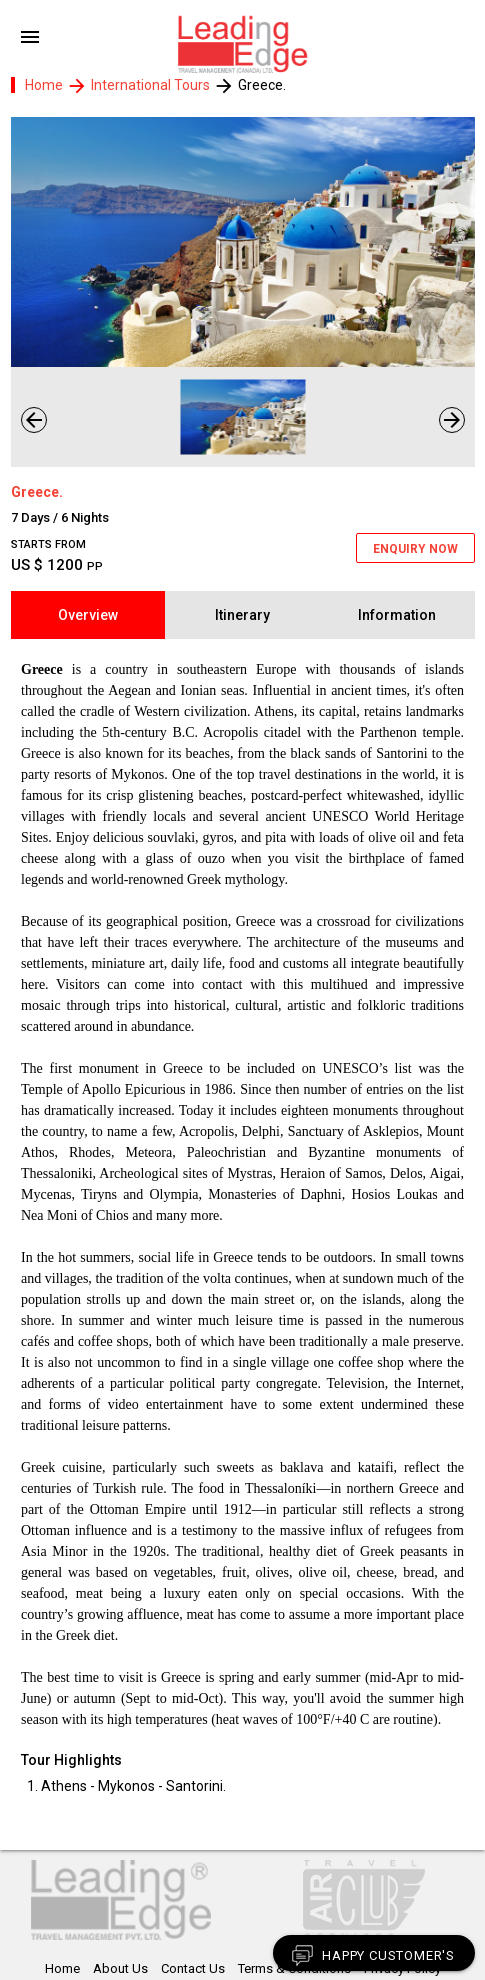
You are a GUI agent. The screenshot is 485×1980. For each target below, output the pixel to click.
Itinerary (242, 615)
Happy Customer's (372, 1955)
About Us (120, 1968)
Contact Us (193, 1968)
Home (44, 85)
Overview (88, 615)
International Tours (152, 85)
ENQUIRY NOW (415, 549)
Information (397, 615)
